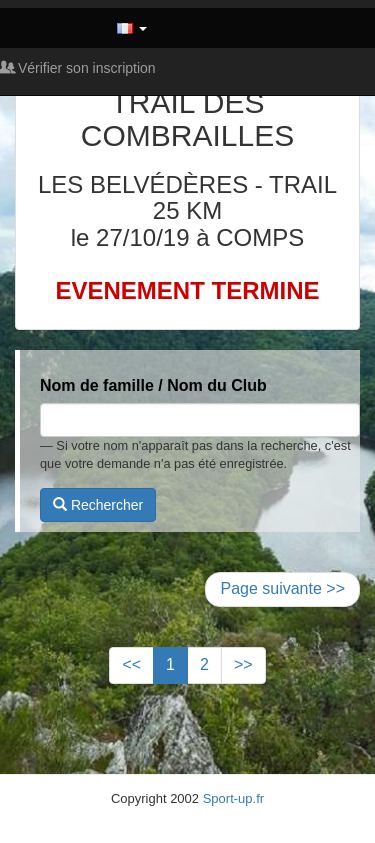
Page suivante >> (282, 588)
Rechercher (98, 505)
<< (131, 664)
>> (243, 664)
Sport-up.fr (233, 798)
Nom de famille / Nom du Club (153, 385)
